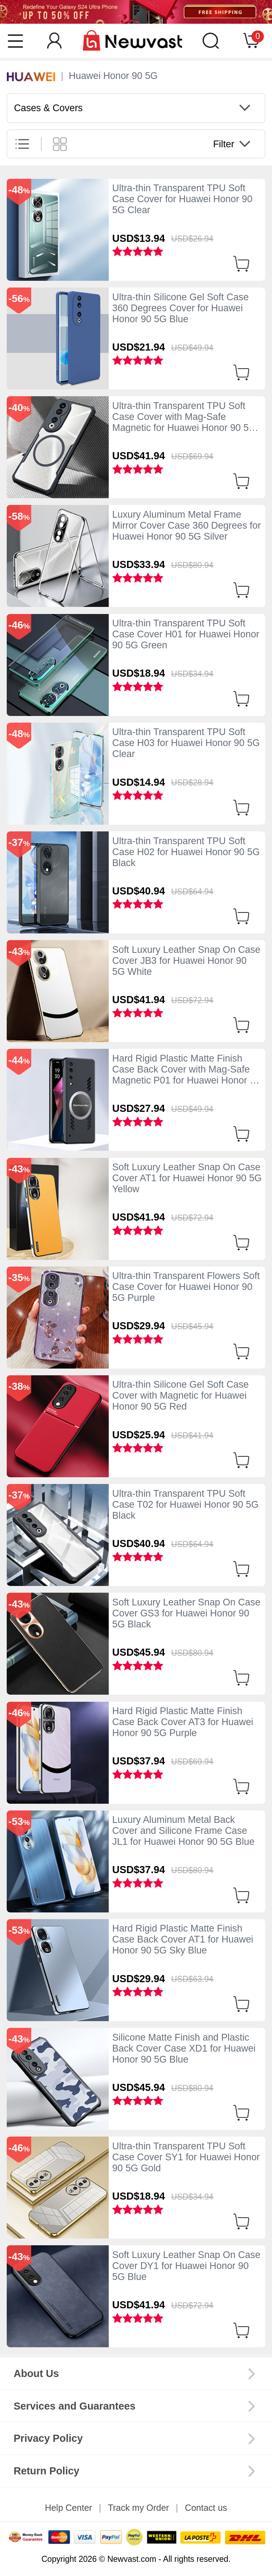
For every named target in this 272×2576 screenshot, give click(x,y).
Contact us (206, 2508)
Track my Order (138, 2508)
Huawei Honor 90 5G (113, 75)
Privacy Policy (48, 2438)
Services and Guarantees (74, 2406)
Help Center (68, 2508)
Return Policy (46, 2471)
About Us (36, 2373)
